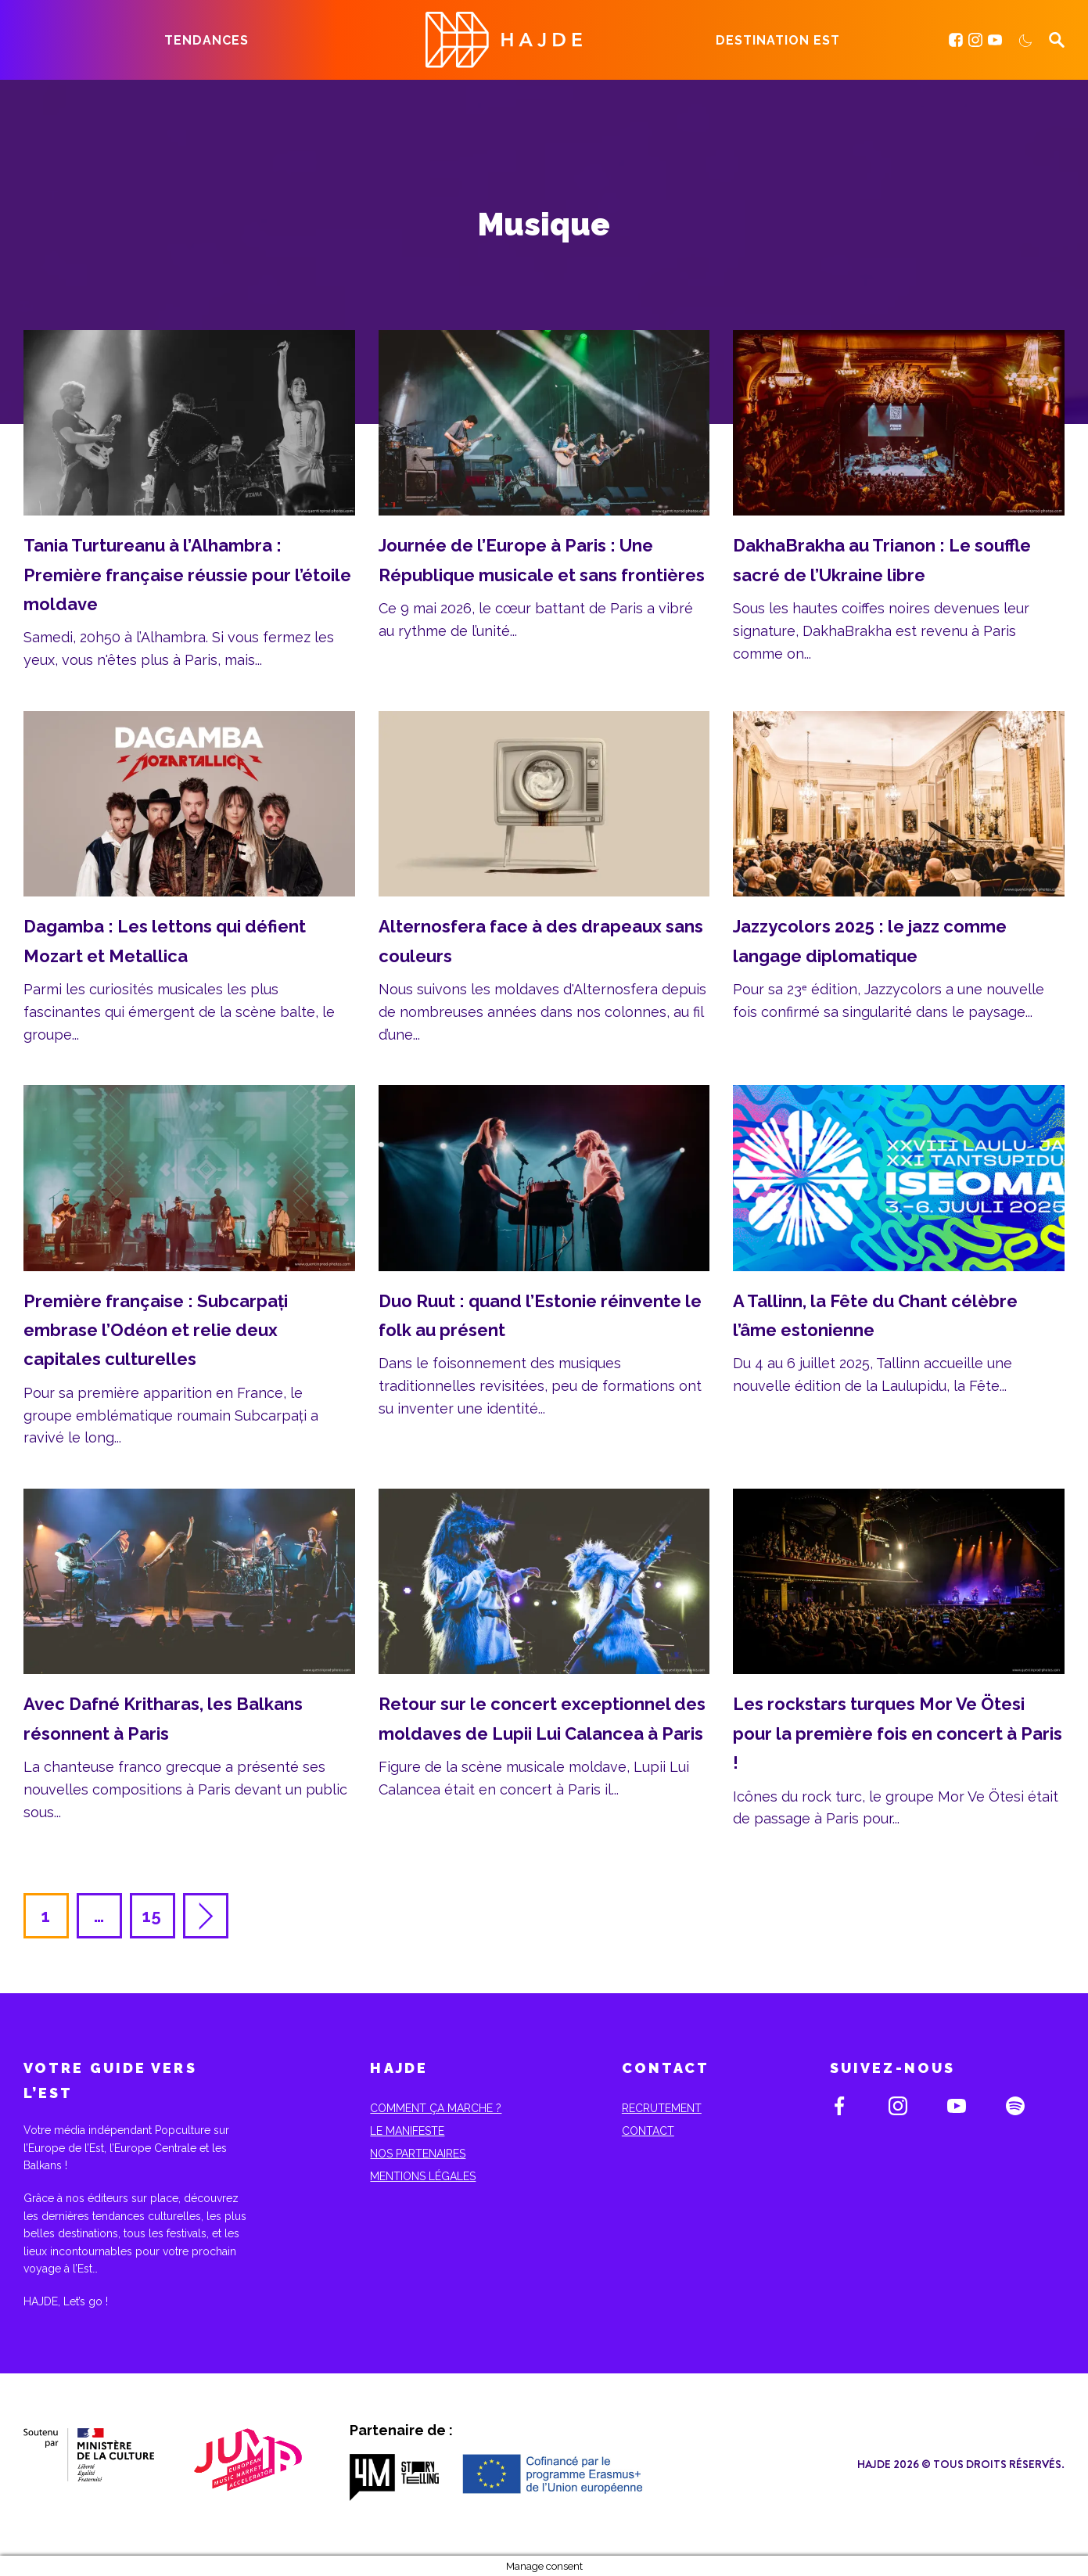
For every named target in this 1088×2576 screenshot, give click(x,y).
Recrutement (662, 2108)
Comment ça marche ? (435, 2108)
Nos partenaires (417, 2153)
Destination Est (778, 40)
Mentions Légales (423, 2176)
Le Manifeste (407, 2131)
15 (152, 1916)
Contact (648, 2131)
